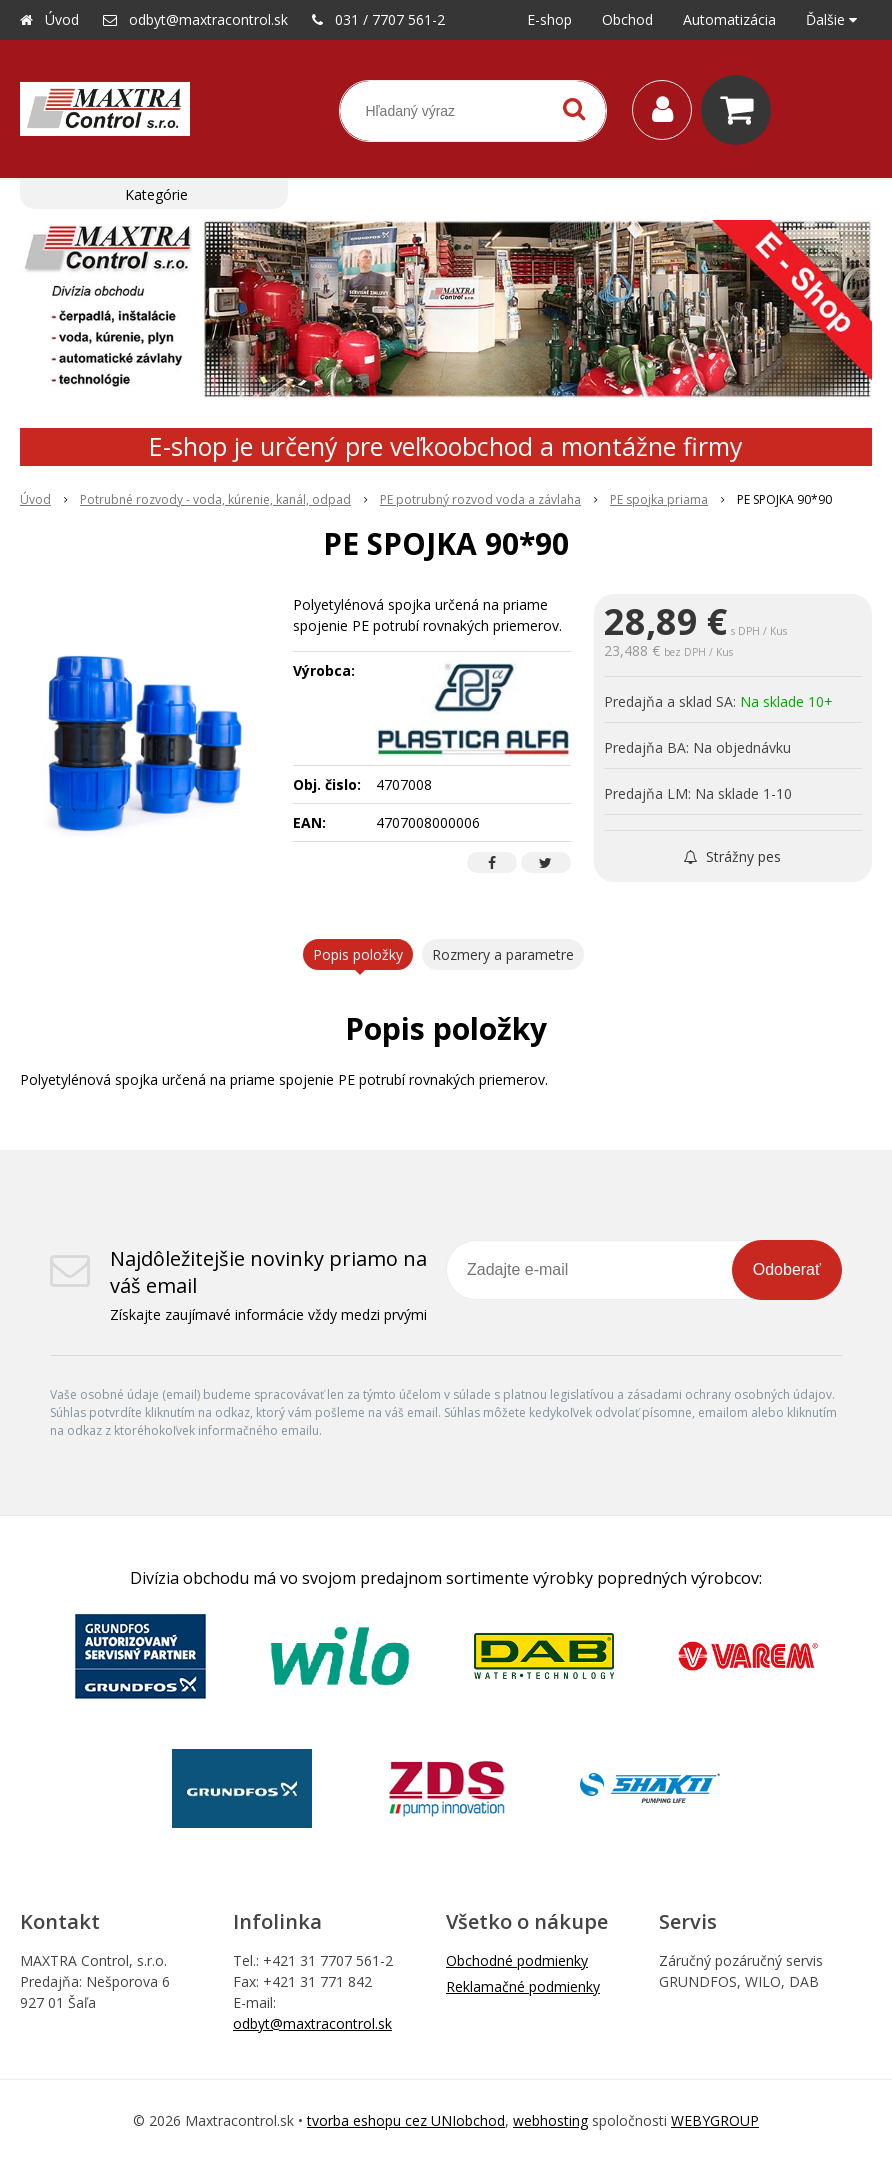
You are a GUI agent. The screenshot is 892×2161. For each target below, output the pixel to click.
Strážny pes (732, 856)
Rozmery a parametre (503, 954)
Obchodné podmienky (517, 1960)
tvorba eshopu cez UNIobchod (406, 2120)
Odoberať (787, 1269)
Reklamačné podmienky (523, 1986)
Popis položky (358, 954)
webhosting (550, 2120)
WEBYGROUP (715, 2120)
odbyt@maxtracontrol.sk (208, 19)
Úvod (62, 19)
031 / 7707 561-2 (390, 19)
